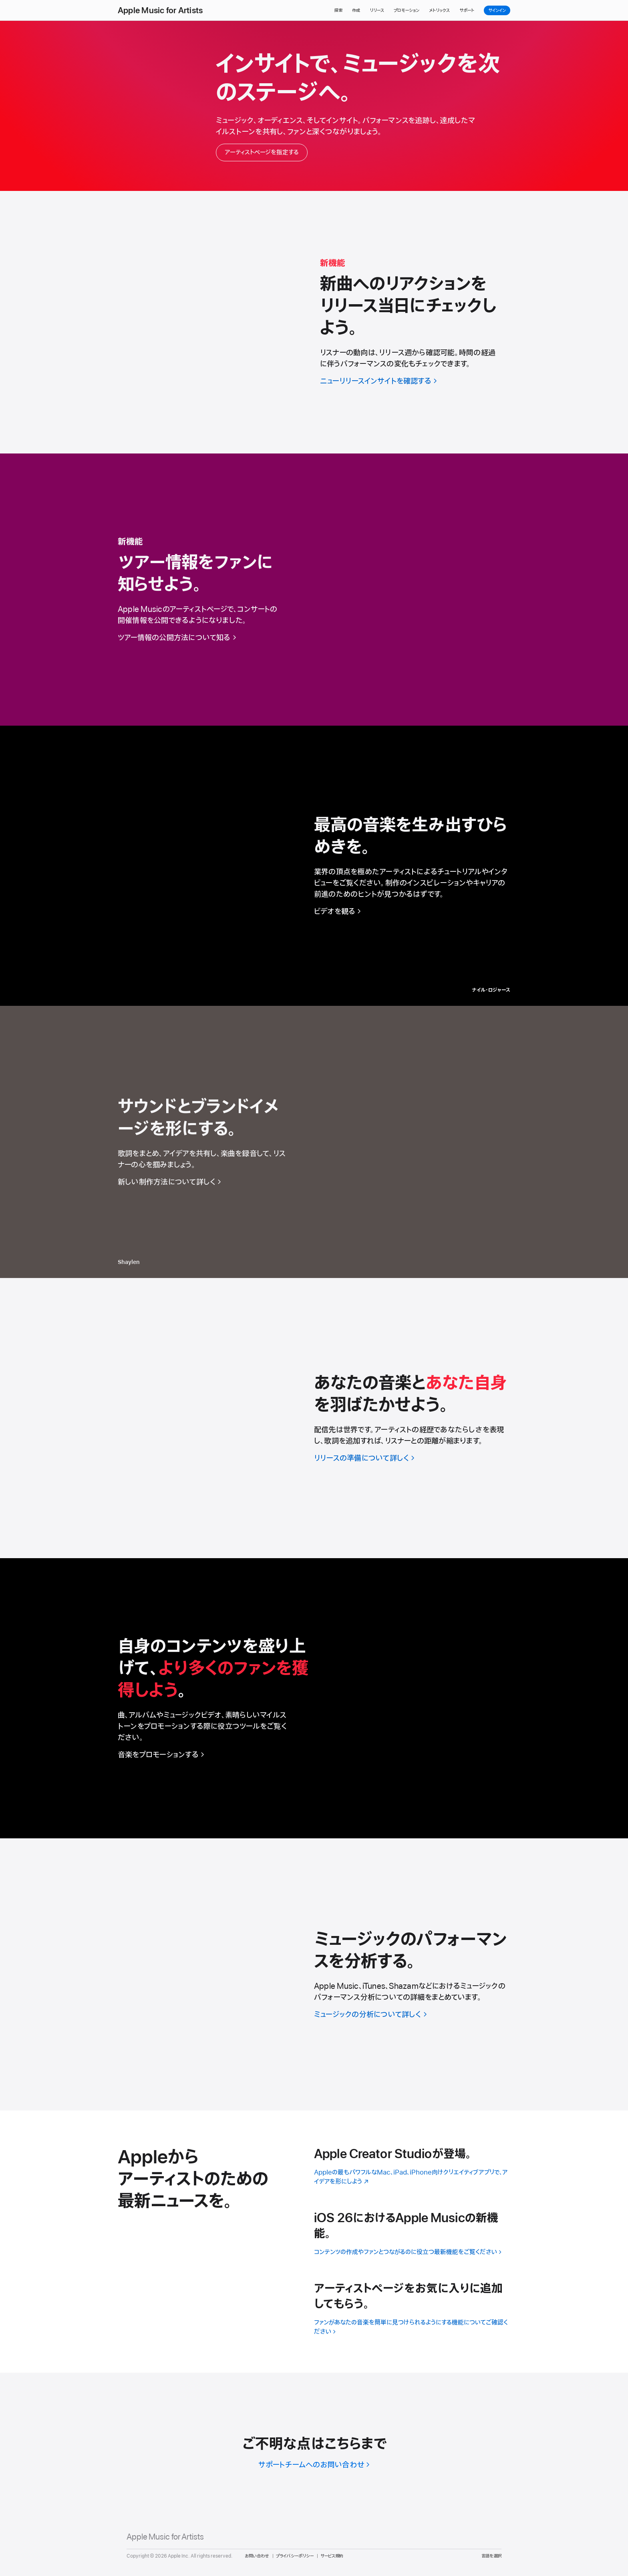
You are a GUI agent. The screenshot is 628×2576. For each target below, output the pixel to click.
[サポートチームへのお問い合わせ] (314, 2465)
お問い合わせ (257, 2556)
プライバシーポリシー (295, 2556)
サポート (466, 10)
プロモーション (406, 10)
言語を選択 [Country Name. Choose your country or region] (491, 2556)
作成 (356, 10)
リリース (377, 10)
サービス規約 (331, 2556)
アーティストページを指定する (262, 152)
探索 (338, 10)
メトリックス (439, 10)
